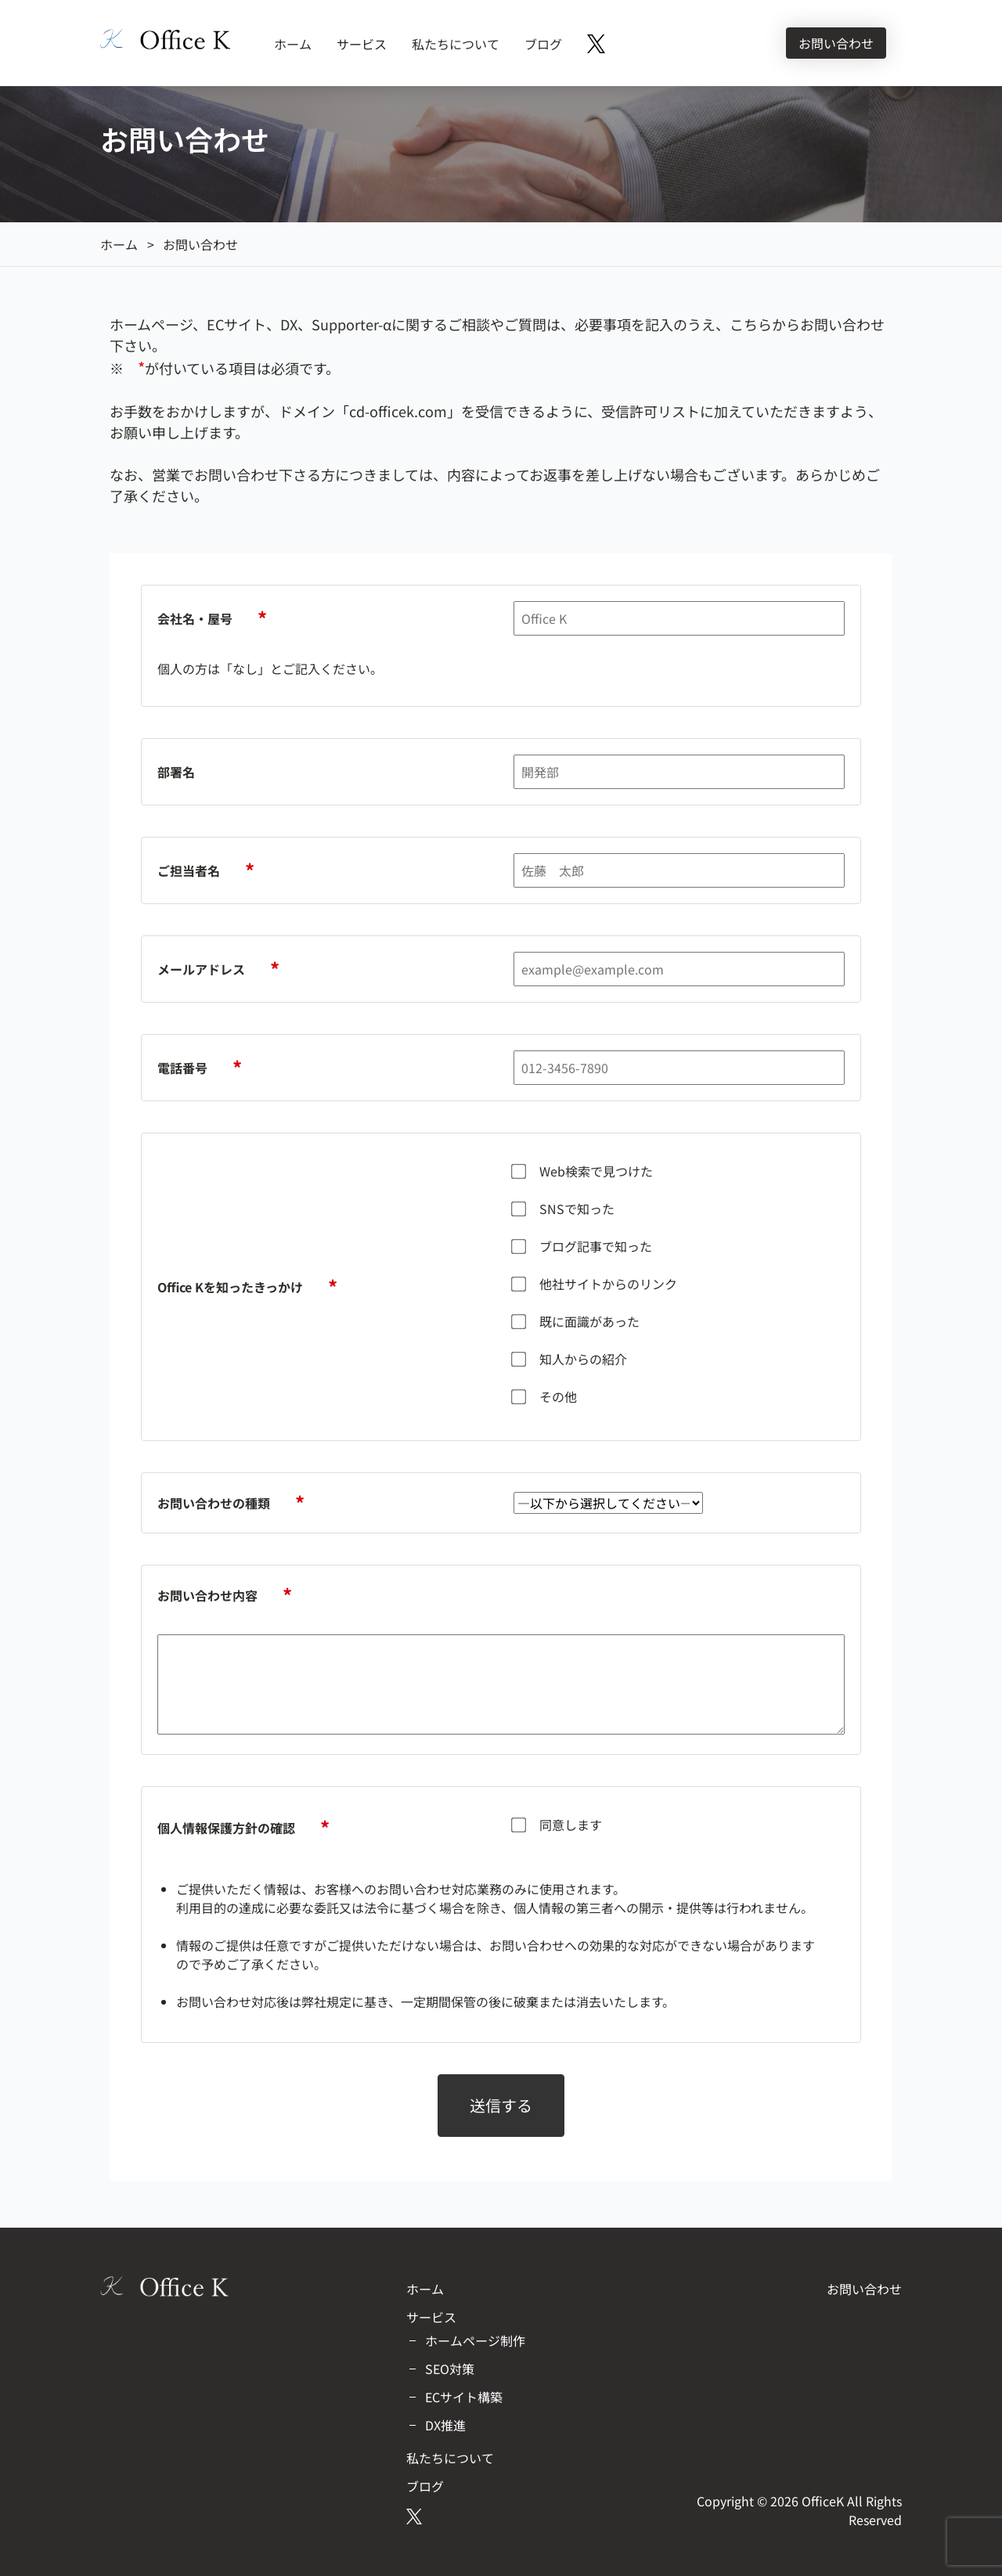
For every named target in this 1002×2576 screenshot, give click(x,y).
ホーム (293, 43)
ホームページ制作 (475, 2340)
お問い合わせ (836, 43)
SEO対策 (449, 2368)
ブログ (543, 43)
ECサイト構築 (464, 2396)
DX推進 (445, 2425)
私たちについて (455, 43)
